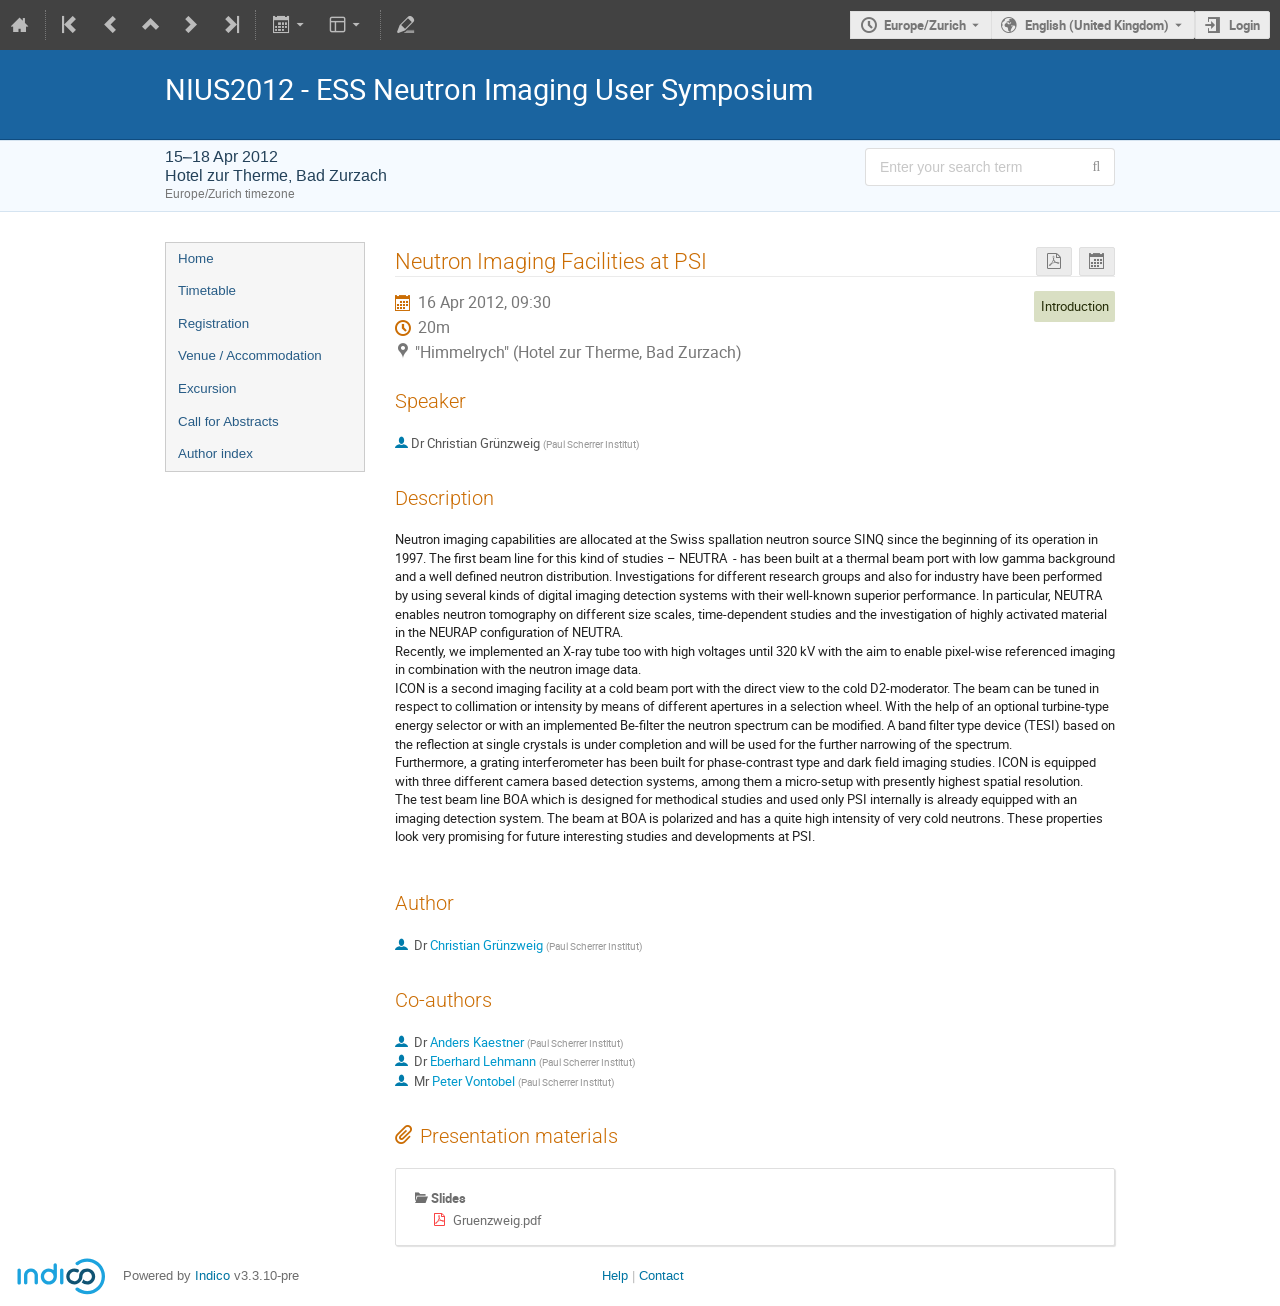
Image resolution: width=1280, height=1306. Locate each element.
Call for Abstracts (228, 421)
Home (196, 258)
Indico (212, 1275)
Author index (215, 453)
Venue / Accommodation (250, 355)
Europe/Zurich (925, 25)
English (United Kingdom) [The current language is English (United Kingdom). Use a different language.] (1097, 25)
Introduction (1075, 306)
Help (615, 1275)
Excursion (207, 388)
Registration (213, 323)
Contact (661, 1275)
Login (1244, 25)
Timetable (207, 290)
